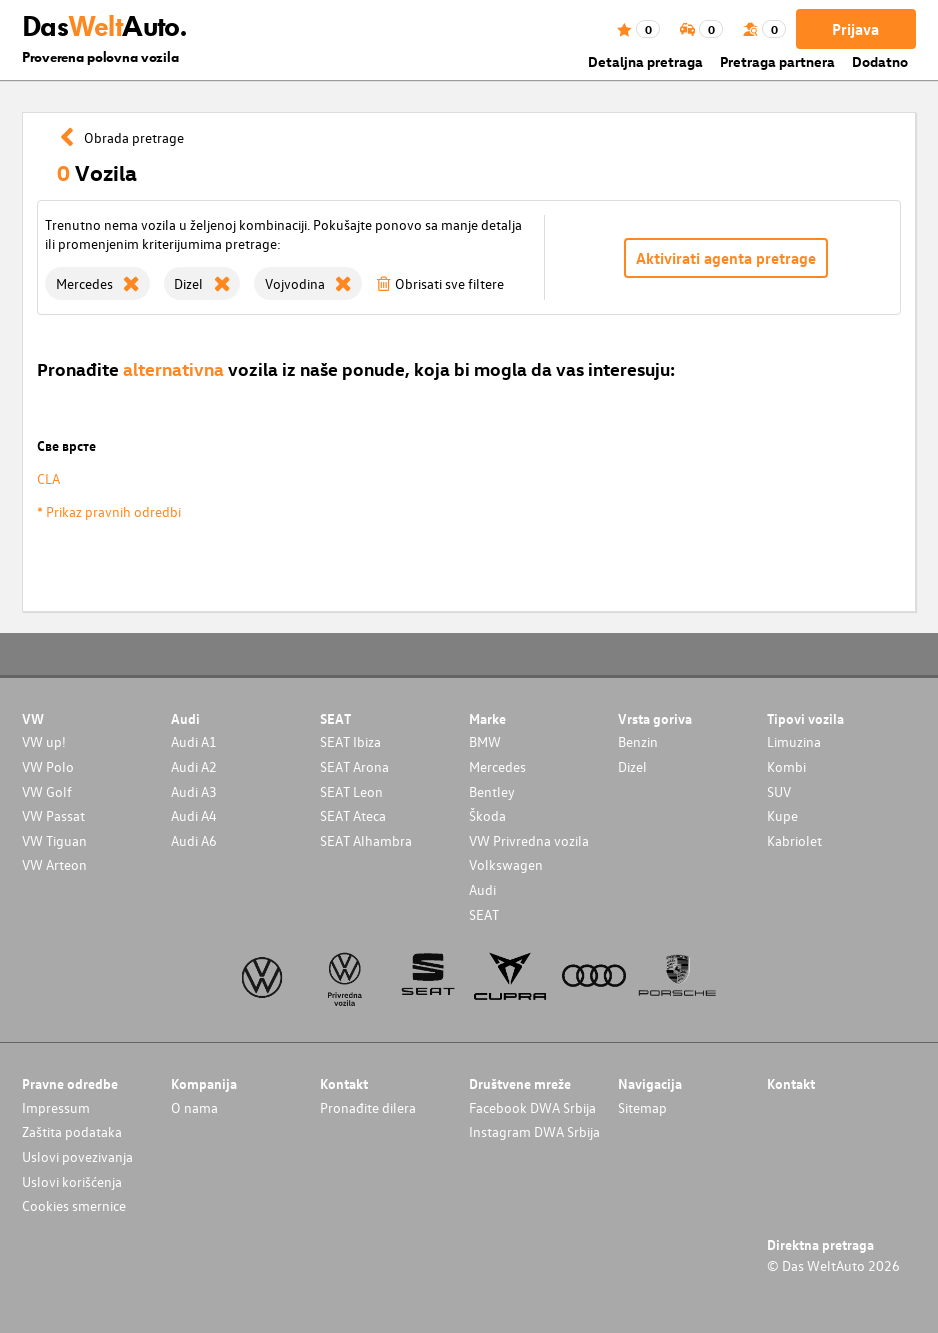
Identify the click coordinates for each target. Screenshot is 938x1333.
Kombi (786, 766)
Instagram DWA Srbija (534, 1131)
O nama (194, 1107)
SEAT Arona (354, 766)
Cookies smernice (74, 1205)
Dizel (632, 766)
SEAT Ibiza (350, 741)
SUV (779, 791)
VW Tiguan (54, 840)
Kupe (782, 815)
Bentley (492, 791)
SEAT (484, 914)
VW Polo (48, 766)
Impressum (56, 1107)
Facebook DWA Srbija (532, 1107)
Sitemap (642, 1107)
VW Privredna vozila (529, 840)
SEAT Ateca (353, 815)
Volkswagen (506, 864)
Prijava (855, 29)
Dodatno (880, 61)
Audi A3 (194, 791)
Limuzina (794, 741)
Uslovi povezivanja (77, 1156)
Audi (482, 889)
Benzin (638, 741)
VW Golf (47, 791)
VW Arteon (54, 864)
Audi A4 (194, 815)
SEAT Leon (351, 791)
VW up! (44, 741)
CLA (48, 478)
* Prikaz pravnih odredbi (109, 511)
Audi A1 (194, 741)
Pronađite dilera (368, 1107)
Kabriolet (794, 840)
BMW (485, 741)
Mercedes (497, 766)
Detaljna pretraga (645, 61)
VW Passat (53, 815)
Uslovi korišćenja (72, 1181)
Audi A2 (194, 766)
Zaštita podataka (72, 1131)
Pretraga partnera (777, 61)
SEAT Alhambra (366, 840)
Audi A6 (194, 840)
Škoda (487, 815)
